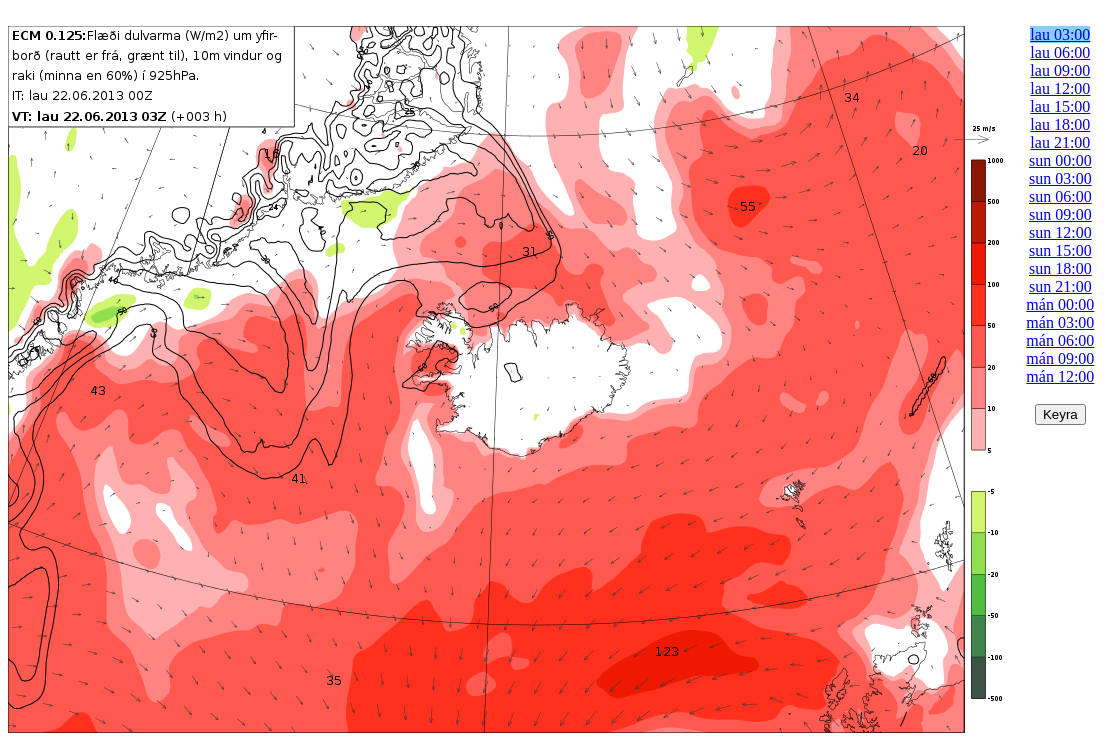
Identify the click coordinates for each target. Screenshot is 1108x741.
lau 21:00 (1060, 142)
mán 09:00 (1060, 358)
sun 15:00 (1060, 250)
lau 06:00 (1060, 52)
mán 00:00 (1060, 304)
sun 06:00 (1060, 196)
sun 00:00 (1060, 160)
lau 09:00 (1060, 70)
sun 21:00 (1060, 286)
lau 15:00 (1060, 106)
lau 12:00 (1060, 88)
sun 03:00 (1060, 178)
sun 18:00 (1060, 268)
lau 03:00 (1060, 34)
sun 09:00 (1060, 214)
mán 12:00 (1060, 376)
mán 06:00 (1060, 340)
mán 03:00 (1060, 322)
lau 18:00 (1060, 124)
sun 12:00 (1060, 232)
